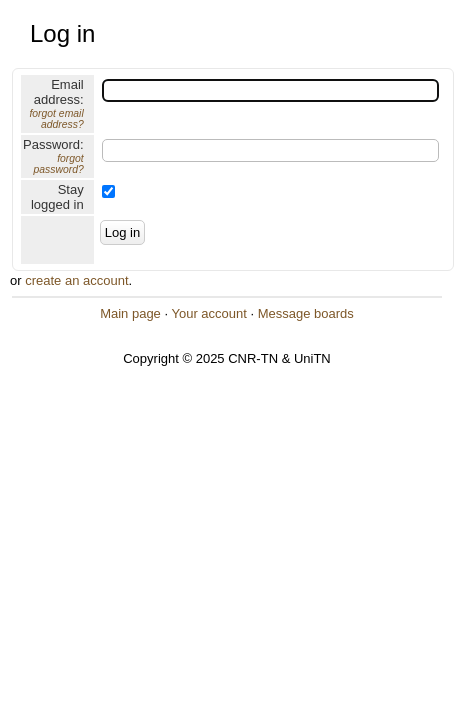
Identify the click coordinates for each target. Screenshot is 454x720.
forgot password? (58, 164)
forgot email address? (56, 119)
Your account (208, 313)
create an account (76, 280)
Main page (130, 313)
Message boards (306, 313)
